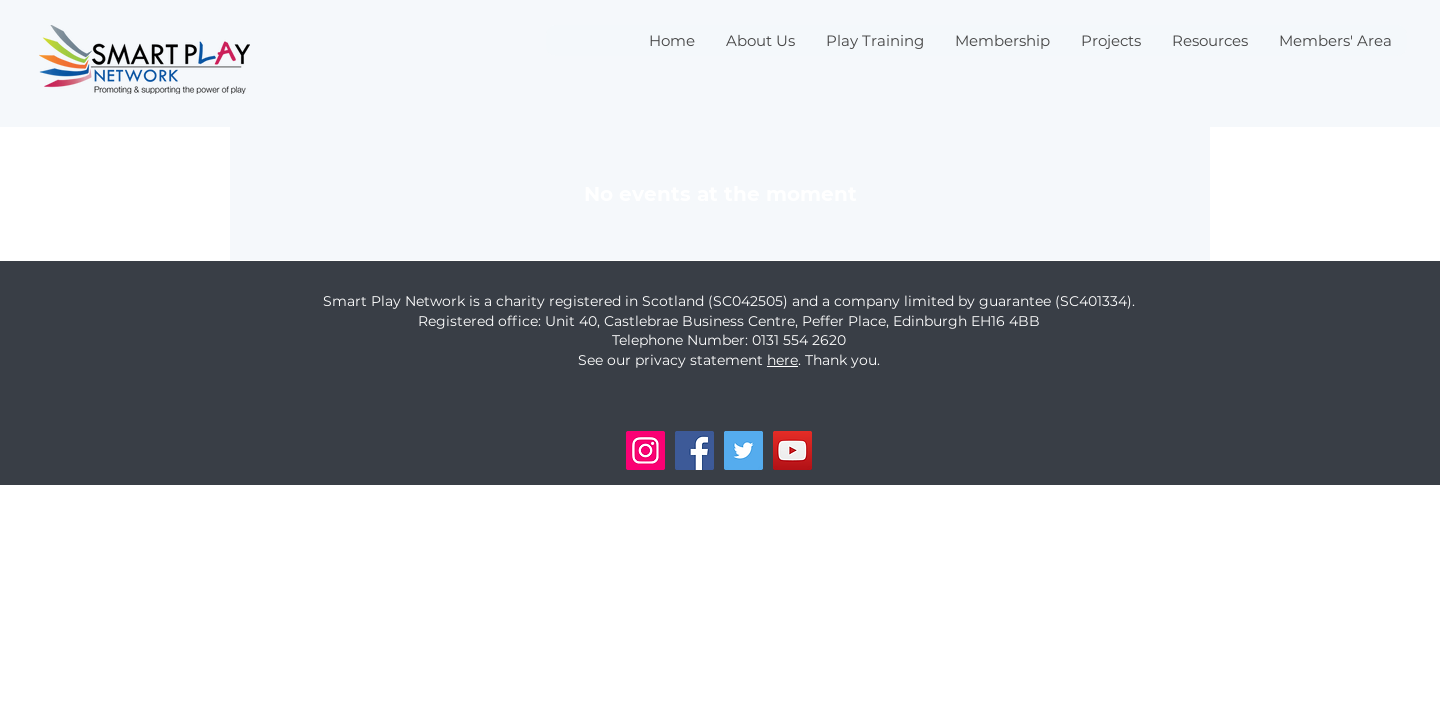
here (782, 360)
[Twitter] (743, 450)
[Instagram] (645, 450)
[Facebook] (694, 450)
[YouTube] (792, 450)
